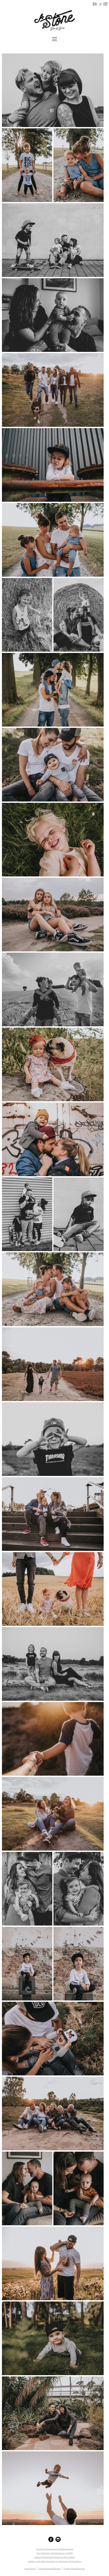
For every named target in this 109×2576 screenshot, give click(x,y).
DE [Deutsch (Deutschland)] (105, 4)
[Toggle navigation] (54, 39)
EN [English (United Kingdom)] (95, 4)
